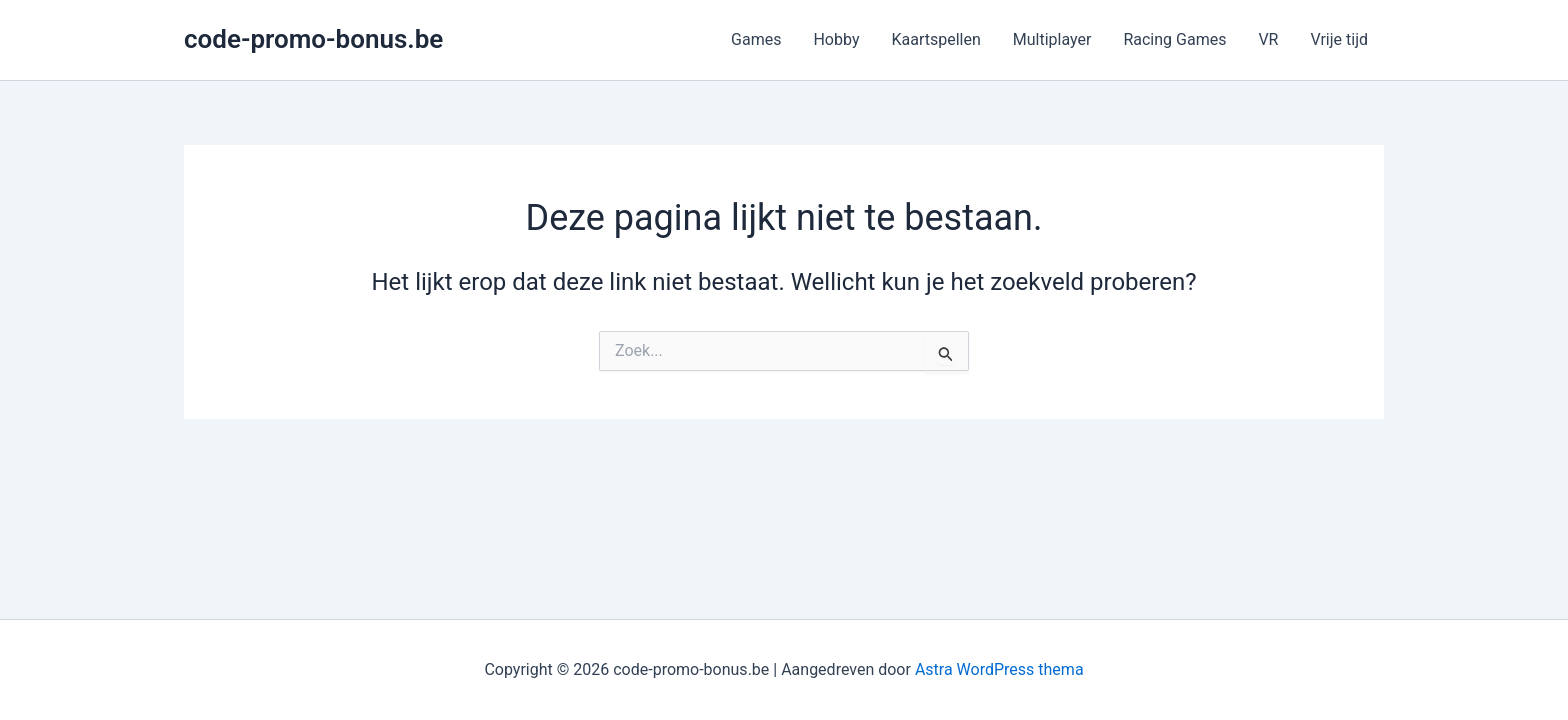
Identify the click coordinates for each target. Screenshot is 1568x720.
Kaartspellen (935, 39)
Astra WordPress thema (999, 669)
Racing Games (1174, 39)
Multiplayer (1052, 39)
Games (756, 39)
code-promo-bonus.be (313, 39)
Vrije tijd (1339, 39)
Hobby (836, 39)
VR (1268, 39)
